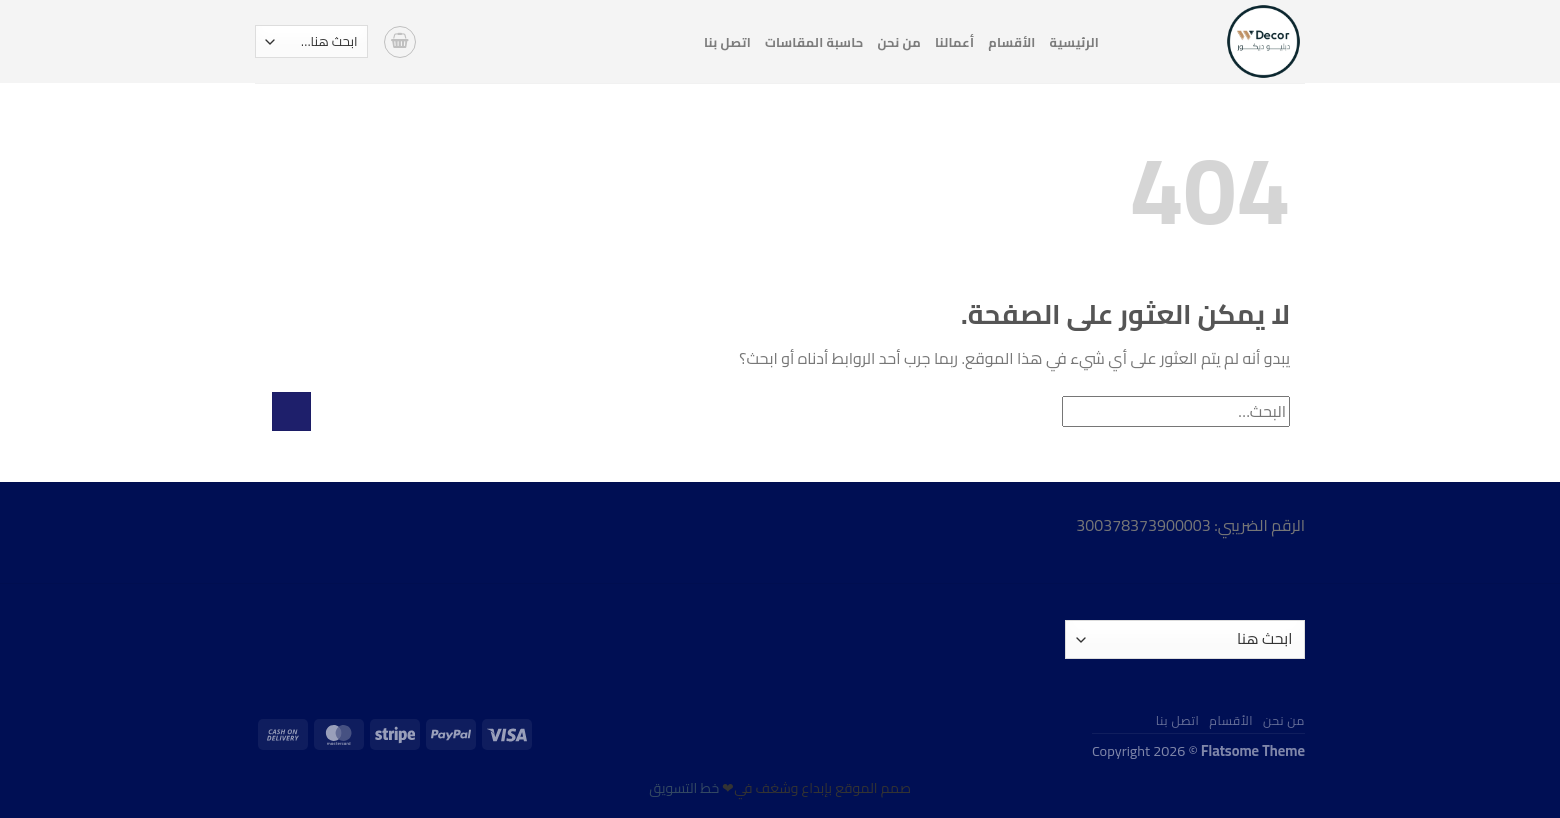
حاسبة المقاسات (814, 42)
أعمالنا (954, 42)
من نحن (899, 42)
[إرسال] (291, 411)
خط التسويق (684, 788)
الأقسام (1011, 42)
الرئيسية (1074, 42)
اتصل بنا (727, 42)
